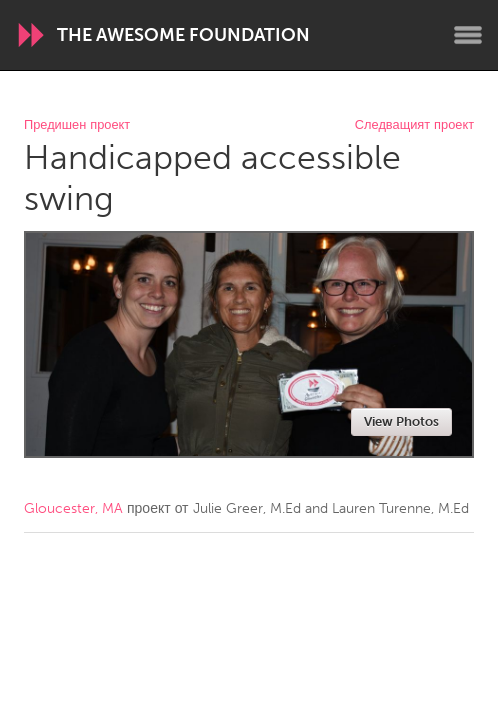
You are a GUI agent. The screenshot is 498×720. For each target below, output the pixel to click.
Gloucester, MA (73, 508)
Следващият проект (414, 125)
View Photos (401, 421)
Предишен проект (77, 125)
